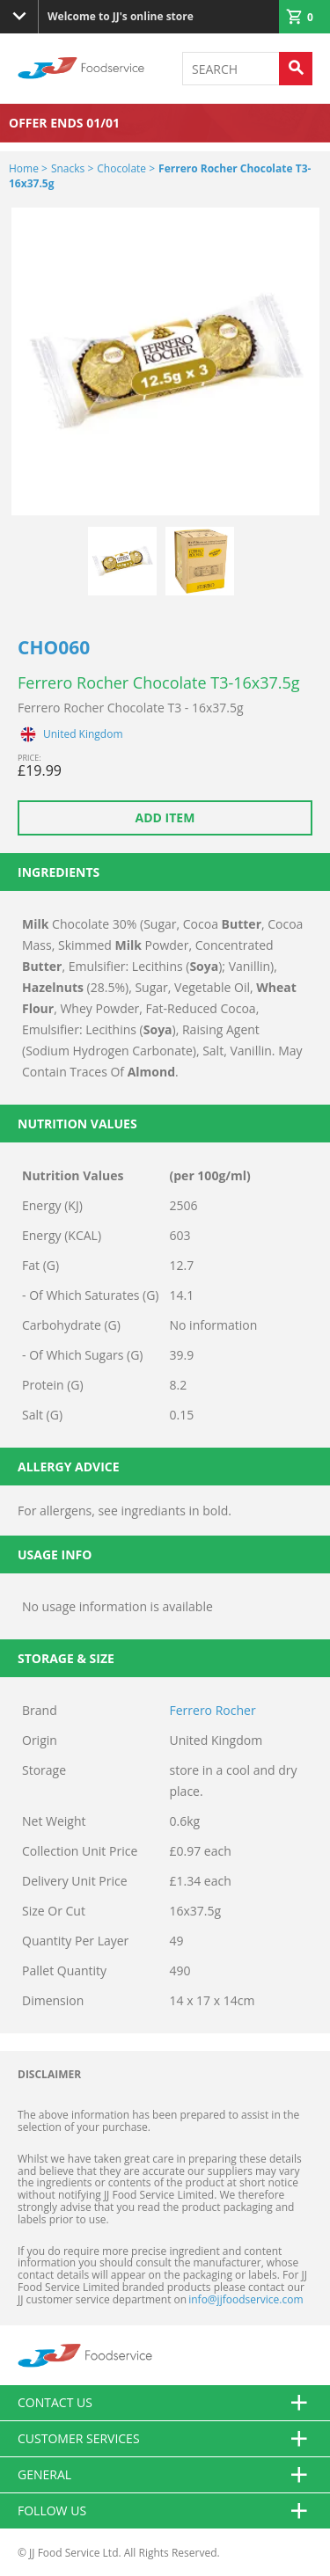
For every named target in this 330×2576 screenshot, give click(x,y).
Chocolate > (126, 168)
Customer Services (165, 2438)
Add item (165, 817)
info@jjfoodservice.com (245, 2299)
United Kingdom (83, 734)
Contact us (165, 2402)
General (165, 2474)
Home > (28, 168)
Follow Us (165, 2511)
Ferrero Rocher (213, 1710)
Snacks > (72, 168)
